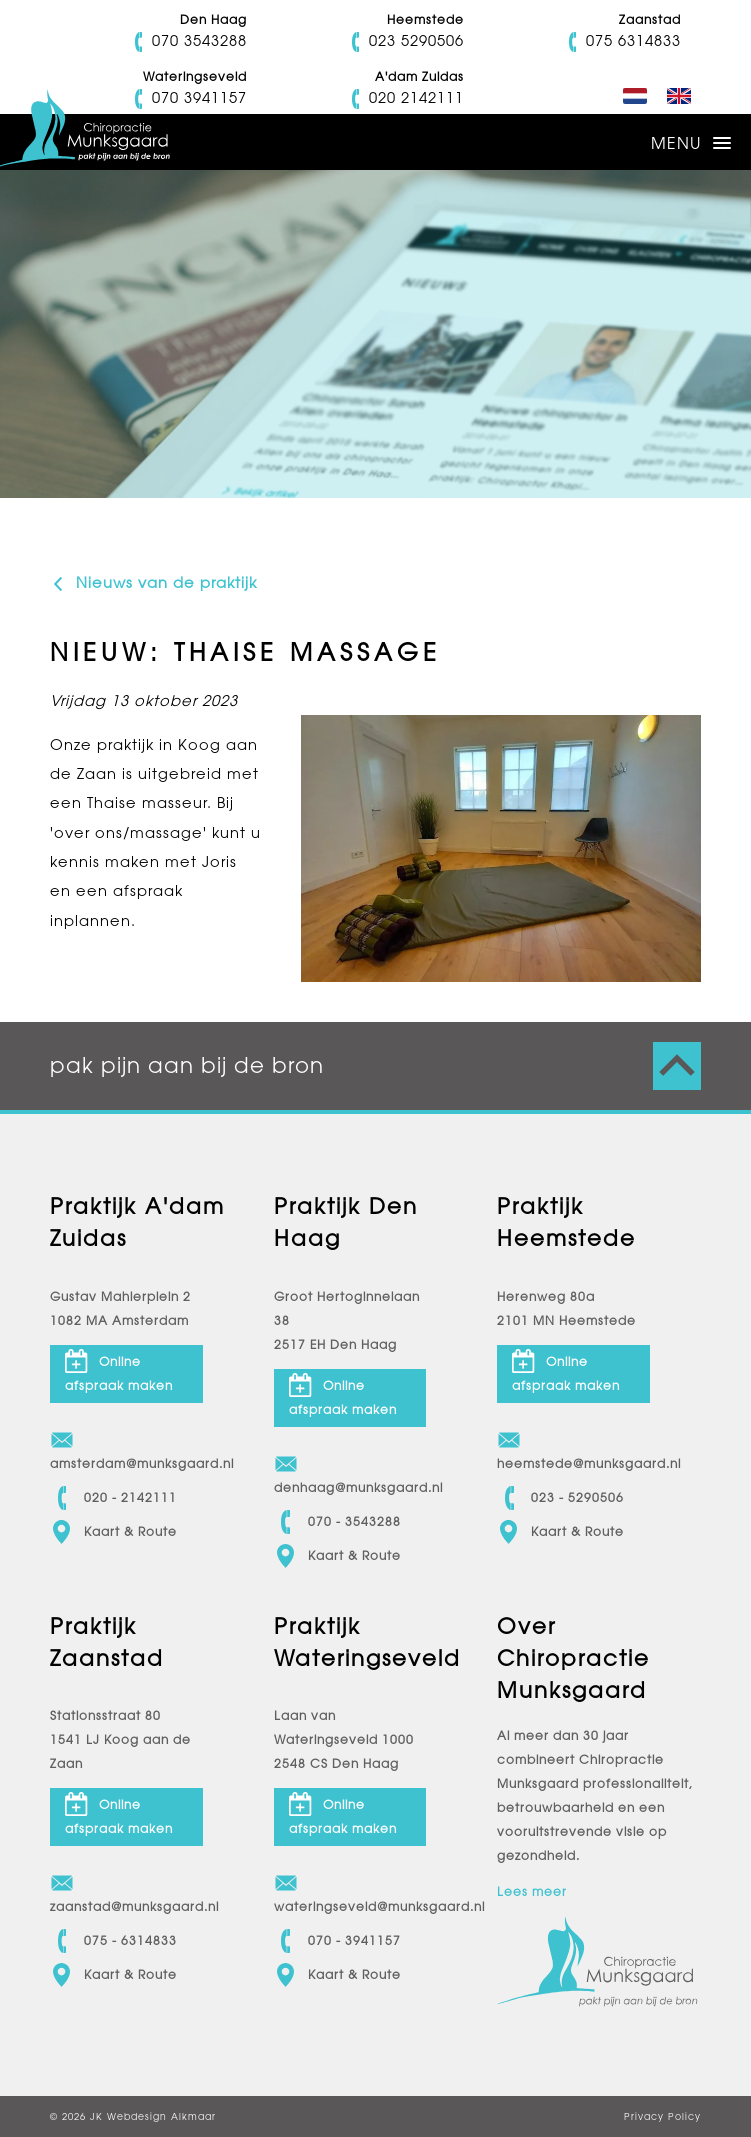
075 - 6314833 (113, 1941)
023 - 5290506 (560, 1498)
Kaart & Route (113, 1532)
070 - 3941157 (337, 1941)
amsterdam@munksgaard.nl (126, 1449)
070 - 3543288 (337, 1522)
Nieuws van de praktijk (153, 583)
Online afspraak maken (119, 1371)
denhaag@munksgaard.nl (350, 1473)
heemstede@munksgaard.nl (573, 1449)
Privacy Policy (662, 2116)
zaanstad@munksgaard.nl (126, 1892)
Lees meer (532, 1892)
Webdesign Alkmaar (161, 2116)
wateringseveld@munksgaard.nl (350, 1892)
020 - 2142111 (113, 1498)
